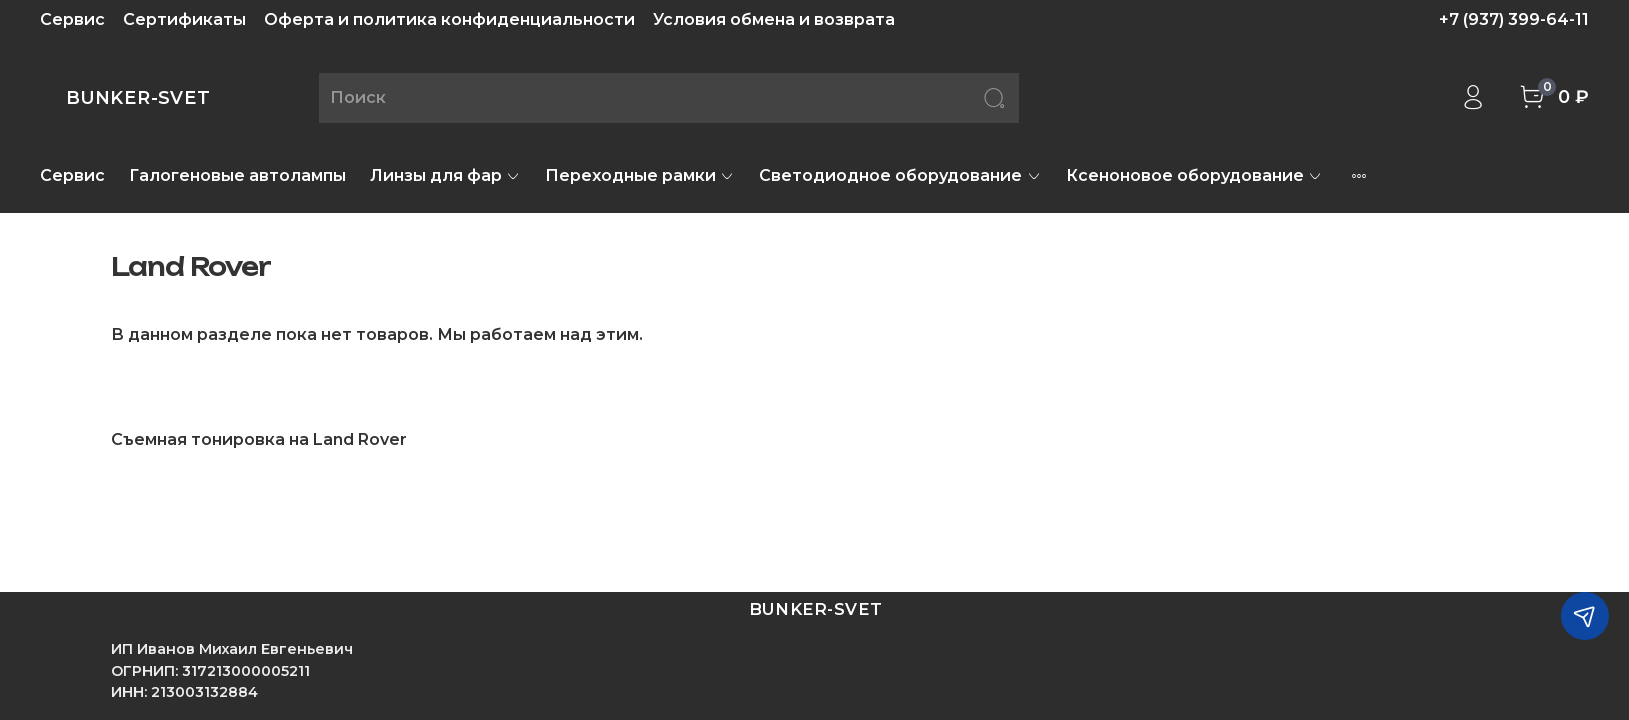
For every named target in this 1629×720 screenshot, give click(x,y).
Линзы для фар (445, 175)
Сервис (72, 19)
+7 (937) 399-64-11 (1514, 19)
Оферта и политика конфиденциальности (449, 19)
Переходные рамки (640, 175)
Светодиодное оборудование (900, 175)
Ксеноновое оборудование (1194, 175)
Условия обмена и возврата (774, 19)
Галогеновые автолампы (237, 175)
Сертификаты (184, 19)
